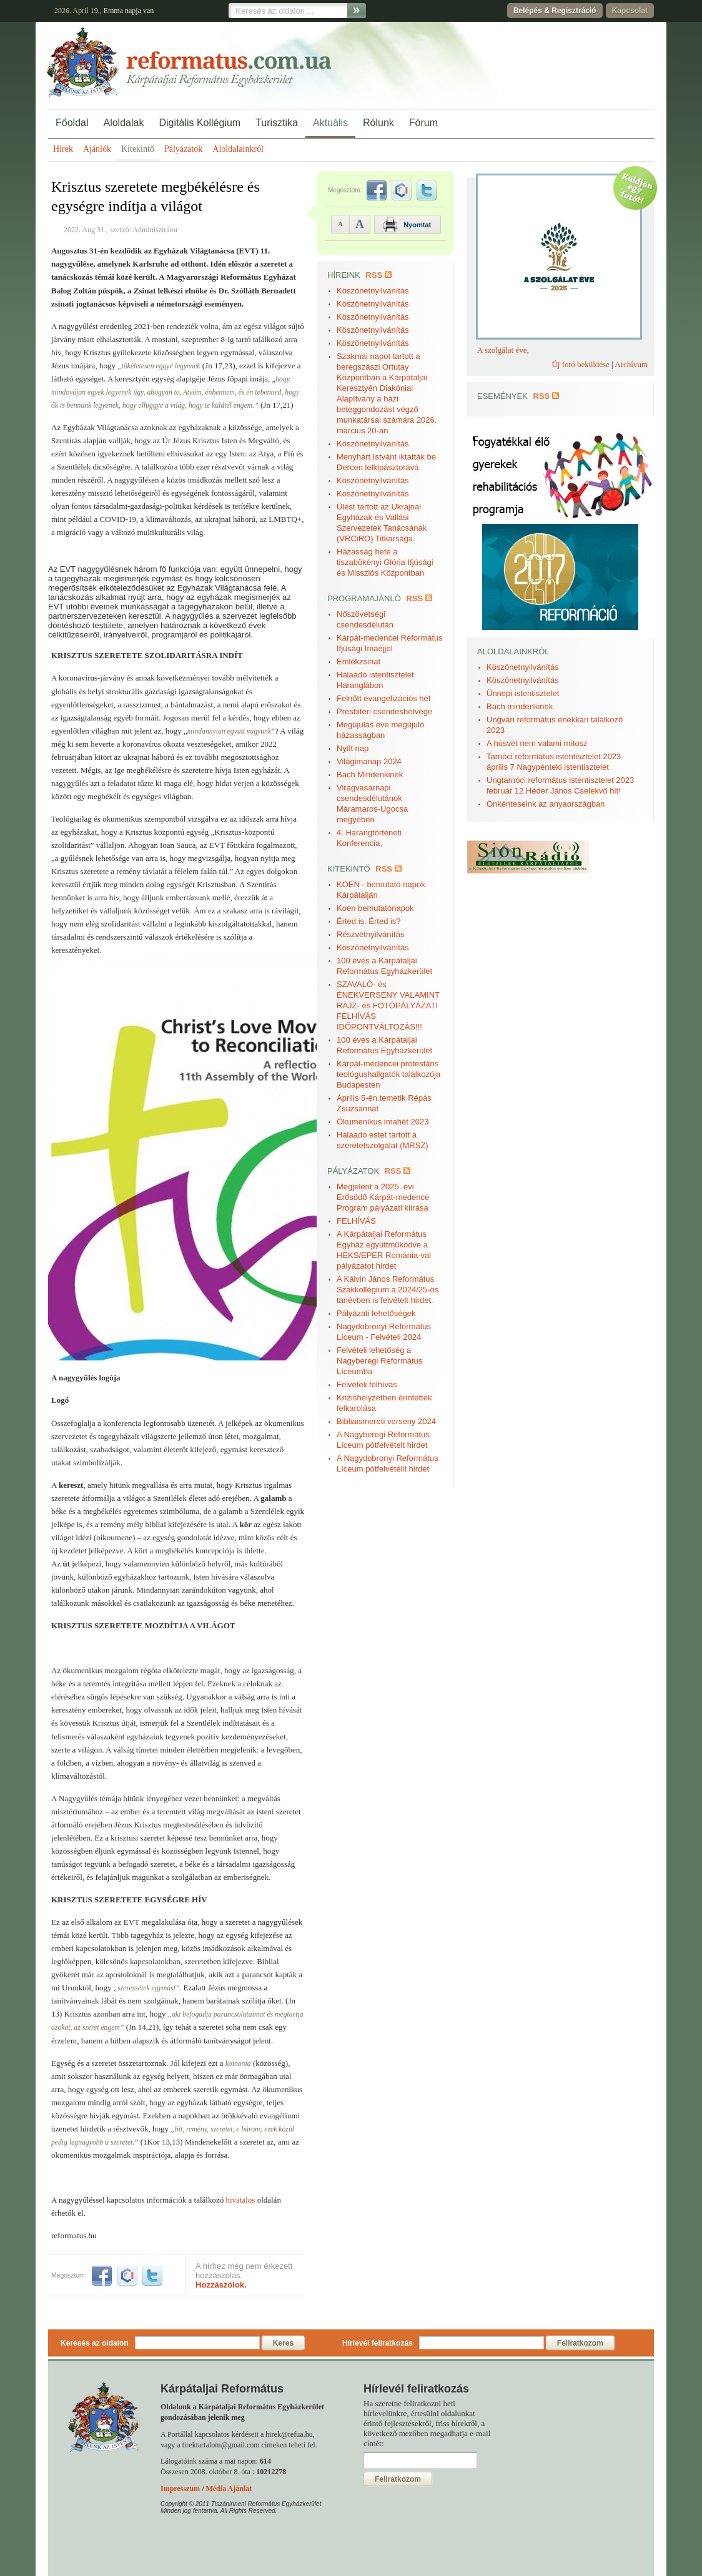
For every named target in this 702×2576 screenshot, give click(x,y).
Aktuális (330, 122)
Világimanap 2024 (369, 761)
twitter (152, 2276)
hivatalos (240, 2200)
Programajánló (364, 598)
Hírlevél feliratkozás (377, 2343)
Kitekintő (137, 149)
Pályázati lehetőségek (376, 1313)
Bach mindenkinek (520, 706)
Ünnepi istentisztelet (523, 693)
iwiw (127, 2276)
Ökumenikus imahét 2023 (382, 1121)
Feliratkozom (580, 2343)
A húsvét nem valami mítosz (537, 743)
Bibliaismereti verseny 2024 (386, 1421)
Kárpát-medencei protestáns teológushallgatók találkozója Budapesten (388, 1074)
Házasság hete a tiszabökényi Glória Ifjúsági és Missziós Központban (385, 562)
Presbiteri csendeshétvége (384, 711)
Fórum (423, 122)
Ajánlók (97, 149)
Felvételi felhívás (367, 1384)
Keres (283, 2343)
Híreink (343, 275)
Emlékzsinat (358, 661)
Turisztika (276, 122)
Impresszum (180, 2488)
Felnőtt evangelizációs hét (383, 698)
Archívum (631, 364)
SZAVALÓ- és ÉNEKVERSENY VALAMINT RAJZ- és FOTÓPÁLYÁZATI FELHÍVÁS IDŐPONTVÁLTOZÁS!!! (388, 1005)
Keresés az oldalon (95, 2343)
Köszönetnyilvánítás (373, 290)
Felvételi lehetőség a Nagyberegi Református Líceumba (379, 1360)
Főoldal (72, 122)
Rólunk (378, 122)
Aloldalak (123, 122)
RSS (373, 275)
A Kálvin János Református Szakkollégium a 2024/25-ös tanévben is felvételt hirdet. (387, 1289)
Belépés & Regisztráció (554, 10)
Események (502, 396)
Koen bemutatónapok (375, 908)
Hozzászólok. (221, 2284)
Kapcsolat (630, 10)
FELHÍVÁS (356, 1221)
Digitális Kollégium (199, 122)
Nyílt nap (352, 748)
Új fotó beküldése (580, 364)
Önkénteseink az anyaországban (546, 804)
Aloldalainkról (238, 149)
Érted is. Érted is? (369, 921)
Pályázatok (183, 149)
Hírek (63, 149)
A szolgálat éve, (503, 350)
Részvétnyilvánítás (370, 934)
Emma (113, 10)
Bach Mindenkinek (370, 774)
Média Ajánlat (228, 2488)
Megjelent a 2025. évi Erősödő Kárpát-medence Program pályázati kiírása (383, 1197)
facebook (102, 2276)
